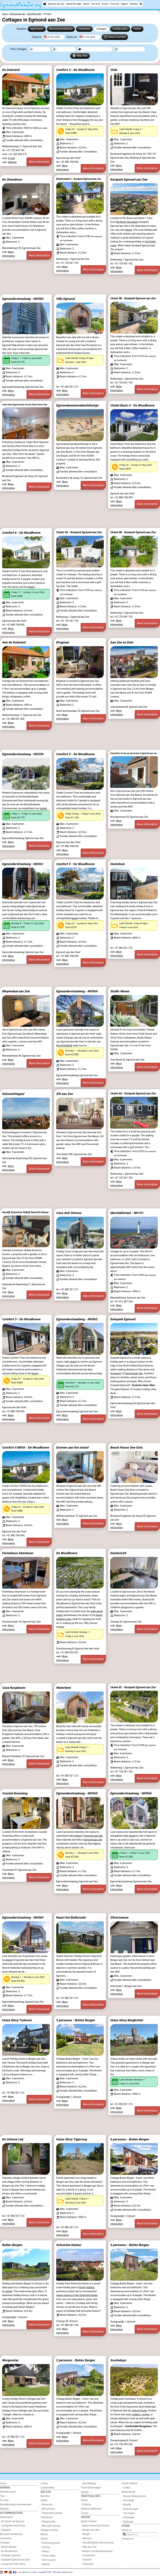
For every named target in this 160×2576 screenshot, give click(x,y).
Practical (115, 4)
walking (136, 2414)
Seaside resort (8, 2491)
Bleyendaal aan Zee (16, 991)
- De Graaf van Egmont (12, 2521)
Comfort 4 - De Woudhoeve (75, 70)
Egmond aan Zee (56, 4)
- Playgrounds (48, 2521)
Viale (113, 70)
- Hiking (45, 2551)
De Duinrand (11, 70)
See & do (96, 4)
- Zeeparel (5, 2529)
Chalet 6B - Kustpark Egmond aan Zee (133, 532)
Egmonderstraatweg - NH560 (22, 1917)
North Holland (86, 2287)
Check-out (71, 37)
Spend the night (73, 4)
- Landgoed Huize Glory (12, 2525)
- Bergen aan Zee (90, 2529)
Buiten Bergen (12, 2245)
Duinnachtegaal (13, 1094)
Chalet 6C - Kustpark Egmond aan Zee (133, 1687)
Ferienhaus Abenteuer (17, 1553)
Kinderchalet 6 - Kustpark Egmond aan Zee (78, 179)
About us (126, 2530)
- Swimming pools (50, 2542)
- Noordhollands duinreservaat (97, 2542)
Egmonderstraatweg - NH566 (131, 1793)
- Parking (86, 2504)
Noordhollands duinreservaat (15, 2504)
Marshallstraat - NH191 (127, 1213)
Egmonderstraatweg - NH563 (76, 1793)
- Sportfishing (88, 2483)
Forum (84, 2513)
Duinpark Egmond (122, 1319)
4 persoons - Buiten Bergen (129, 2245)
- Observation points (51, 2513)
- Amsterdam (88, 2555)
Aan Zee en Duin (122, 642)
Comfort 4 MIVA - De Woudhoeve (25, 1447)
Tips (2, 2496)
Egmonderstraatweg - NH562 (76, 1319)
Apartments (36, 28)
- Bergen (85, 2534)
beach (85, 120)
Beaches (45, 2496)
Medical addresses (91, 2508)
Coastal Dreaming (15, 1793)
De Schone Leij (12, 2139)
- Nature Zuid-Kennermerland (96, 2551)
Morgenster (10, 2360)
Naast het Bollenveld (71, 1917)
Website (12, 162)
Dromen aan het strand (72, 1447)
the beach (115, 1373)
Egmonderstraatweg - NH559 (22, 754)
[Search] (141, 3)
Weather (134, 4)
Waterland (63, 1688)
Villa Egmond (65, 299)
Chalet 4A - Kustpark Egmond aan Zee (79, 532)
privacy (34, 2572)
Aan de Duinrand (14, 642)
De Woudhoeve (66, 1553)
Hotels (137, 28)
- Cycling (45, 2547)
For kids (4, 2500)
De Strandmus (12, 179)
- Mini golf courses (51, 2525)
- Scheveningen (130, 2509)
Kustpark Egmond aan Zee (128, 179)
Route (84, 2500)
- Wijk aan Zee (88, 2547)
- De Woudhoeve (8, 2551)
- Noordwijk (128, 2500)
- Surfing (45, 2564)
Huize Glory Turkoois (17, 2020)
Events (105, 4)
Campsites (84, 28)
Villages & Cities (49, 2530)
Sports (44, 2538)
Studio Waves (120, 991)
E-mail (11, 158)
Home (3, 2483)
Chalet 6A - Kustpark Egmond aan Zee (133, 1093)
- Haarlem (86, 2559)
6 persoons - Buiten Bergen (129, 2139)
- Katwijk (126, 2504)
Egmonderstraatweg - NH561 (22, 864)
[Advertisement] (80, 284)
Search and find (114, 37)
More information (39, 161)
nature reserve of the (77, 2295)
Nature (44, 2534)
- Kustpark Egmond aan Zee (15, 2559)
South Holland (129, 2483)
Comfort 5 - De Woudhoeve (75, 754)
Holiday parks (120, 28)
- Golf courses (48, 2559)
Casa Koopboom (13, 1688)
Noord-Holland (64, 1045)
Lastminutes (47, 2487)
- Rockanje (127, 2521)
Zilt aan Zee (64, 1094)
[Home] (44, 3)
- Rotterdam (128, 2517)
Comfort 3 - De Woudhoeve (21, 1319)
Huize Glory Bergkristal (126, 2020)
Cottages (101, 28)
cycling (145, 2414)
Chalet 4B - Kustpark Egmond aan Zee (133, 298)
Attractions (46, 2517)
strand (43, 808)
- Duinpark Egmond (10, 2555)
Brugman (62, 642)
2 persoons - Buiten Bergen (75, 2360)
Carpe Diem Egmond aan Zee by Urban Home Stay (24, 404)
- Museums (47, 2504)
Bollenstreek (128, 2491)
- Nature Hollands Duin (134, 2496)
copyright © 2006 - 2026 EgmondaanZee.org (55, 2572)
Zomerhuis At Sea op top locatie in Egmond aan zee (133, 753)
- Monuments (48, 2508)
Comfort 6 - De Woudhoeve (21, 533)
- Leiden (126, 2487)
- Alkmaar (86, 2538)
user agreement (24, 2572)
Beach (86, 4)
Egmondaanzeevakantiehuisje (77, 405)
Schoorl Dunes (139, 2410)
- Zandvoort (87, 2564)
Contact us (128, 2538)
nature (128, 229)
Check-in (37, 37)
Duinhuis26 (118, 1553)
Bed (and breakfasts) (61, 28)
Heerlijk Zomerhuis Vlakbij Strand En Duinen (25, 1212)
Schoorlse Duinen (68, 2245)
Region (124, 4)
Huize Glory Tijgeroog (71, 2139)
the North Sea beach (127, 222)
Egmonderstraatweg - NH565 (22, 299)
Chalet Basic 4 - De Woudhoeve (132, 405)
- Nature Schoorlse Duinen (95, 2525)
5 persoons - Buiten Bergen (75, 2020)
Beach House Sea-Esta (126, 1447)
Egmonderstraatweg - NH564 (76, 991)
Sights (44, 2500)
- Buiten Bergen (8, 2547)
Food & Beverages (91, 2487)
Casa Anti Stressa (69, 1213)
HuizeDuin (117, 864)
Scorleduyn (118, 2360)
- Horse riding (48, 2555)
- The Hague (128, 2513)
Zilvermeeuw (119, 1917)
